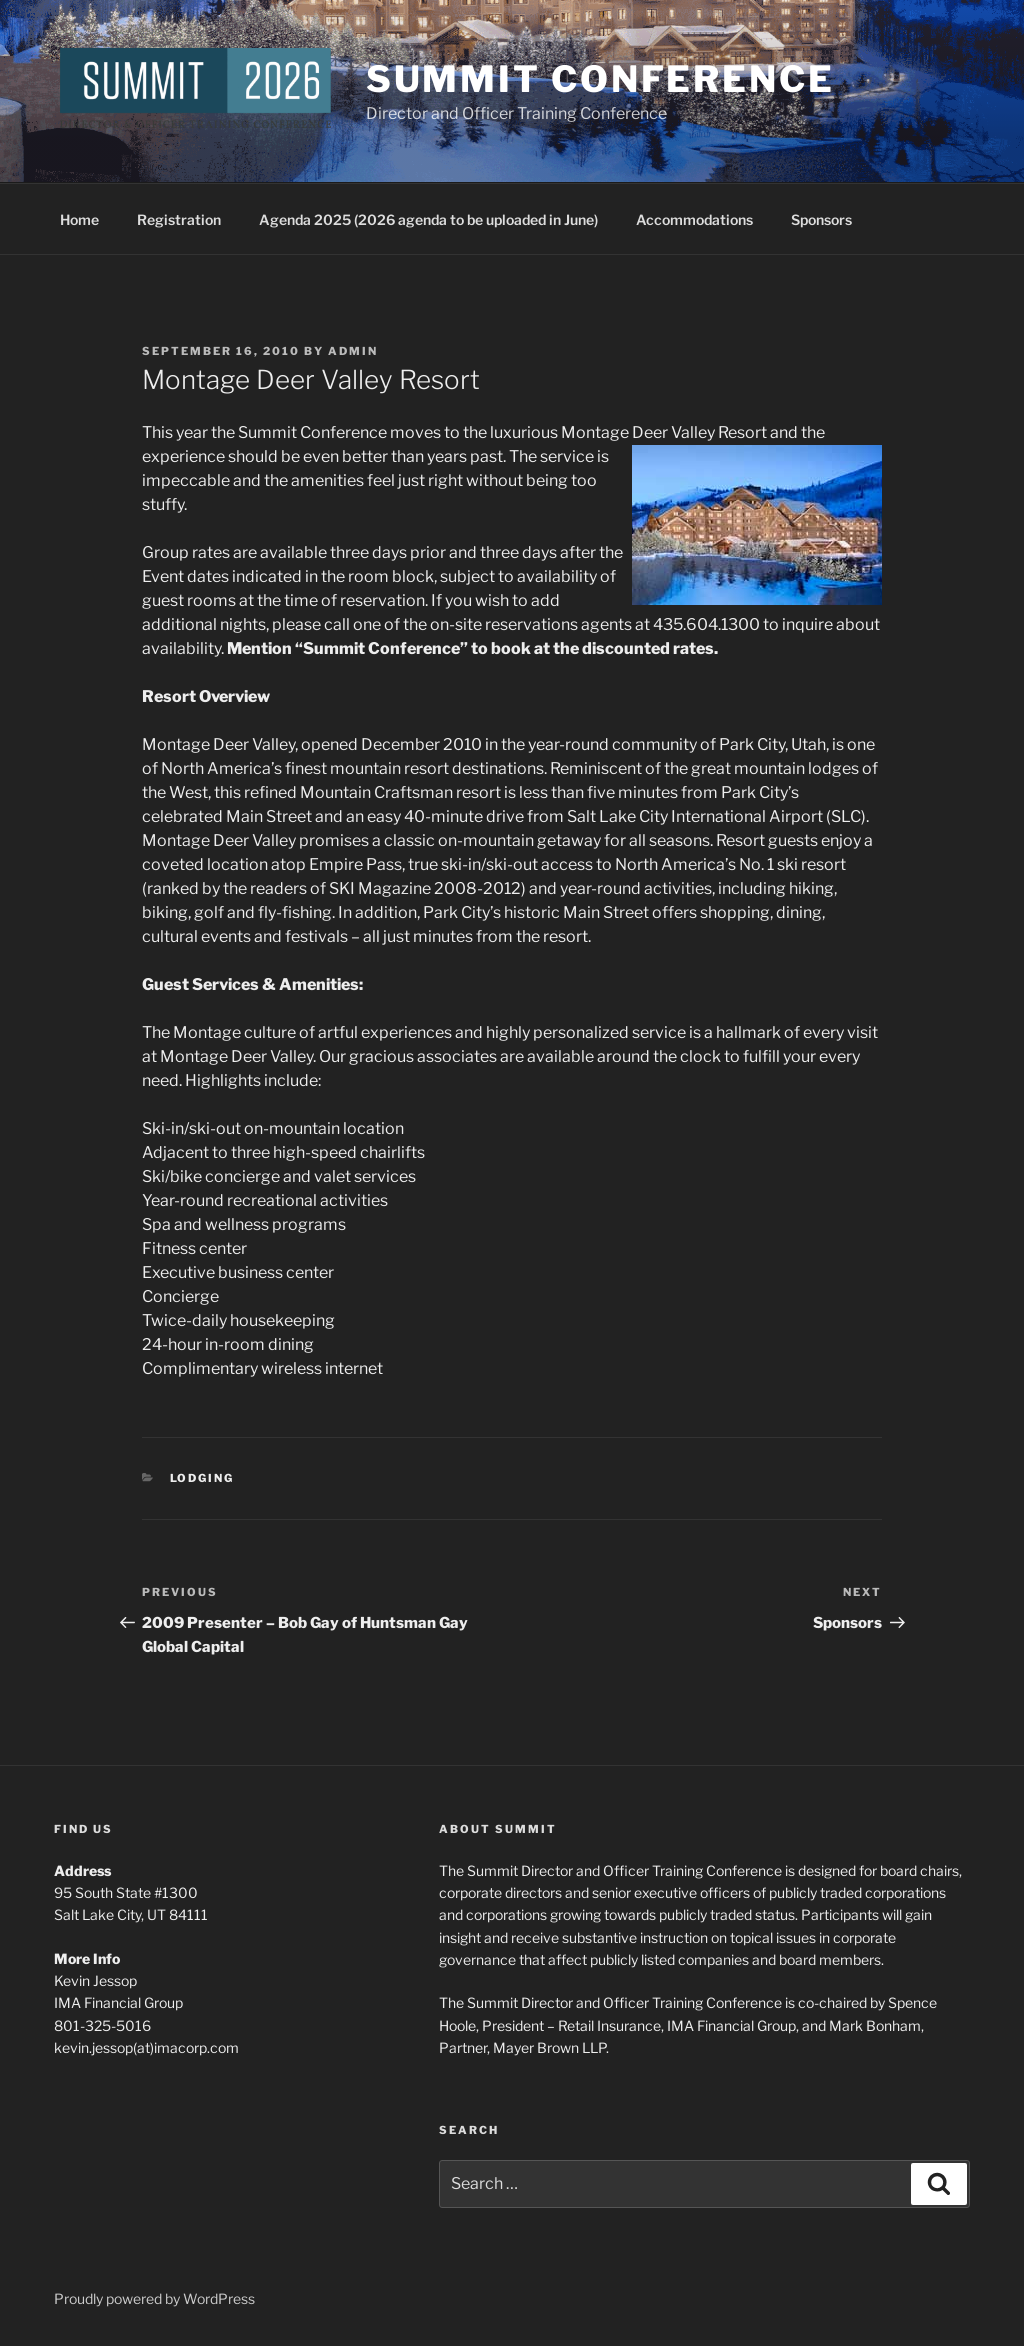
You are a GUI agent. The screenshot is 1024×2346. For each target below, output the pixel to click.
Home (79, 219)
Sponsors (821, 219)
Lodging (202, 1478)
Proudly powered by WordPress (154, 2298)
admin (353, 351)
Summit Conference (600, 79)
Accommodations (694, 219)
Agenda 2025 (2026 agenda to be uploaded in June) (428, 219)
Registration (179, 219)
